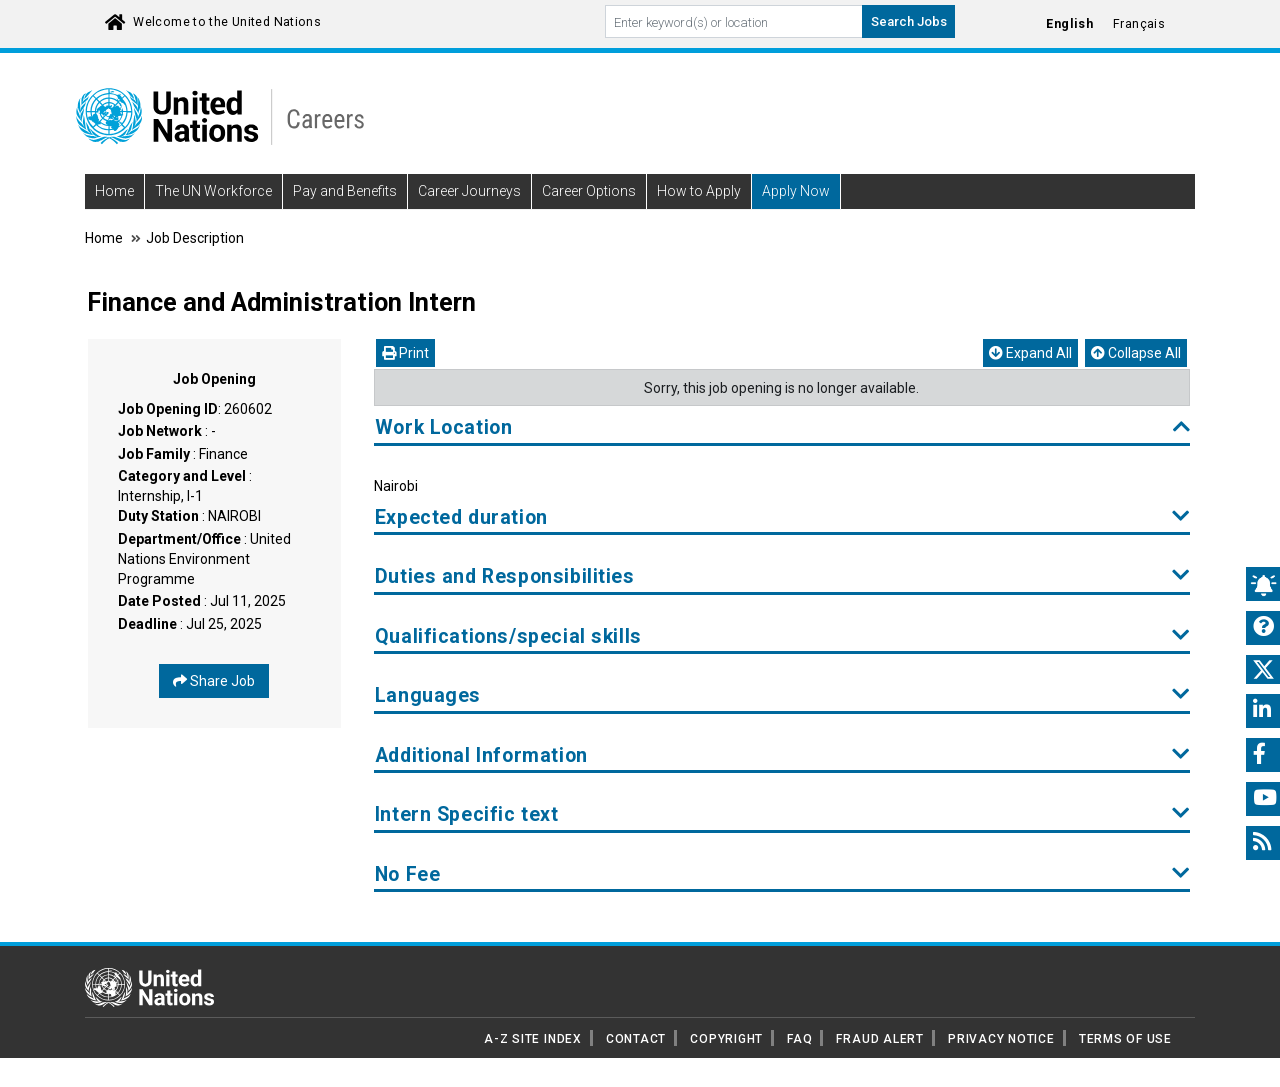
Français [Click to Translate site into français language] (1139, 24)
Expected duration (782, 517)
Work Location (782, 427)
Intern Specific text (782, 814)
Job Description (195, 238)
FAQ (799, 1039)
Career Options (589, 191)
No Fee (782, 874)
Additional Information (782, 755)
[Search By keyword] (734, 21)
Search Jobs (909, 21)
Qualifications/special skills (782, 636)
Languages (782, 695)
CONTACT (636, 1039)
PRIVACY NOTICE (1001, 1039)
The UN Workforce (213, 191)
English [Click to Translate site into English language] (1069, 24)
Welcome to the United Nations (227, 22)
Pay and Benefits (345, 191)
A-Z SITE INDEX (533, 1039)
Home (114, 191)
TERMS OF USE (1125, 1039)
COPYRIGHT (726, 1039)
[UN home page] (149, 986)
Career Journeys (469, 191)
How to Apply (699, 191)
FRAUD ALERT (879, 1039)
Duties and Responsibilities (782, 576)
